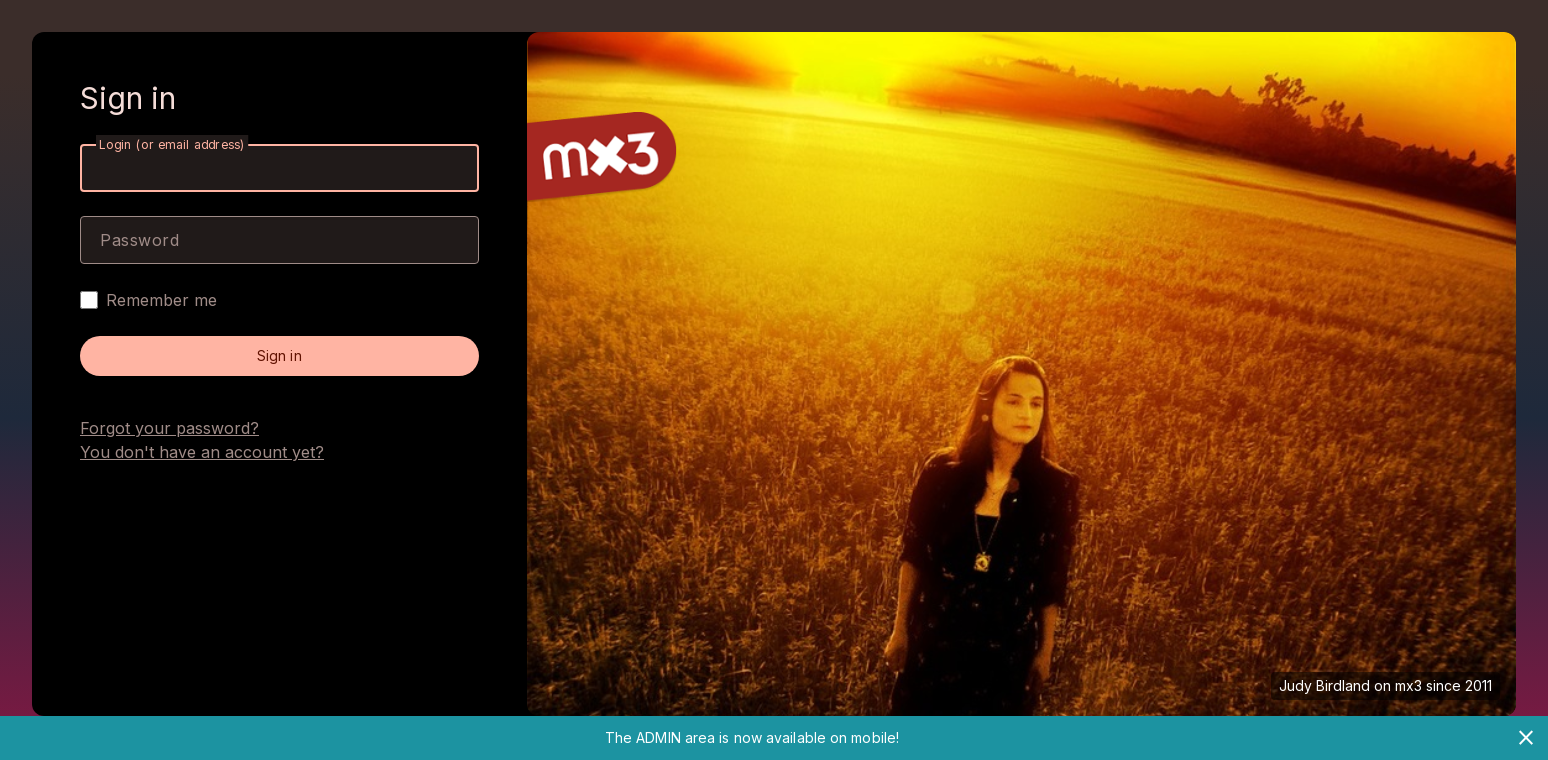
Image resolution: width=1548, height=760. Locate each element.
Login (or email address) (172, 144)
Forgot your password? (169, 428)
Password (139, 240)
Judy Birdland (1324, 685)
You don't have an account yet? (202, 452)
